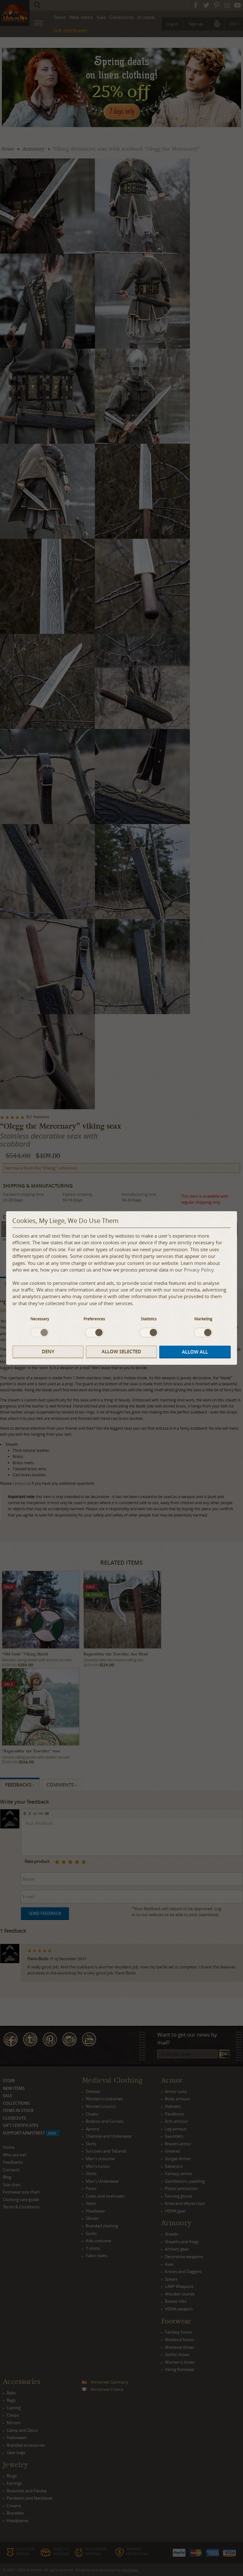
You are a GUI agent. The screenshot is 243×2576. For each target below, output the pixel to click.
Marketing (203, 1319)
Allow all (195, 1352)
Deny (48, 1351)
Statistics (149, 1319)
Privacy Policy (199, 1270)
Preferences (94, 1319)
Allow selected (121, 1351)
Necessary (39, 1319)
